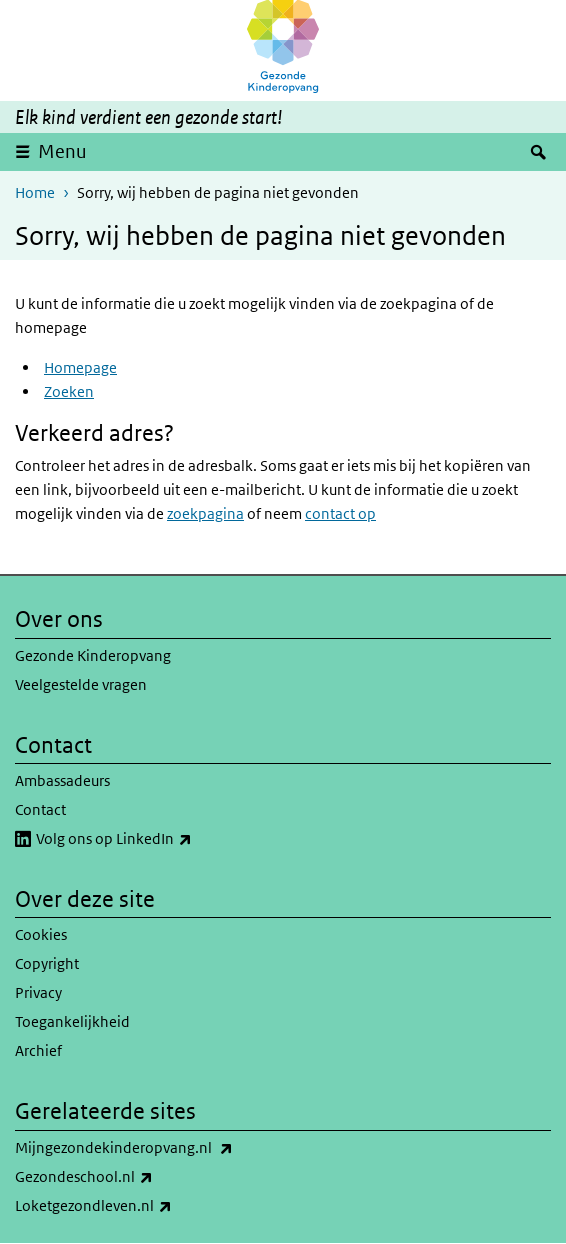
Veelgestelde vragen (81, 684)
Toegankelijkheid (72, 1021)
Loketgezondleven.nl (137, 1206)
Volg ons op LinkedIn (158, 839)
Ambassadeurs (62, 780)
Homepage (80, 367)
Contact (40, 809)
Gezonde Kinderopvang (93, 655)
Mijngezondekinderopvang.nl (168, 1148)
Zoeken (69, 391)
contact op (340, 513)
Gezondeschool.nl (128, 1177)
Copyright (47, 963)
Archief (38, 1050)
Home (35, 192)
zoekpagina (205, 513)
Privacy (38, 992)
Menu (62, 151)
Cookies (41, 934)
